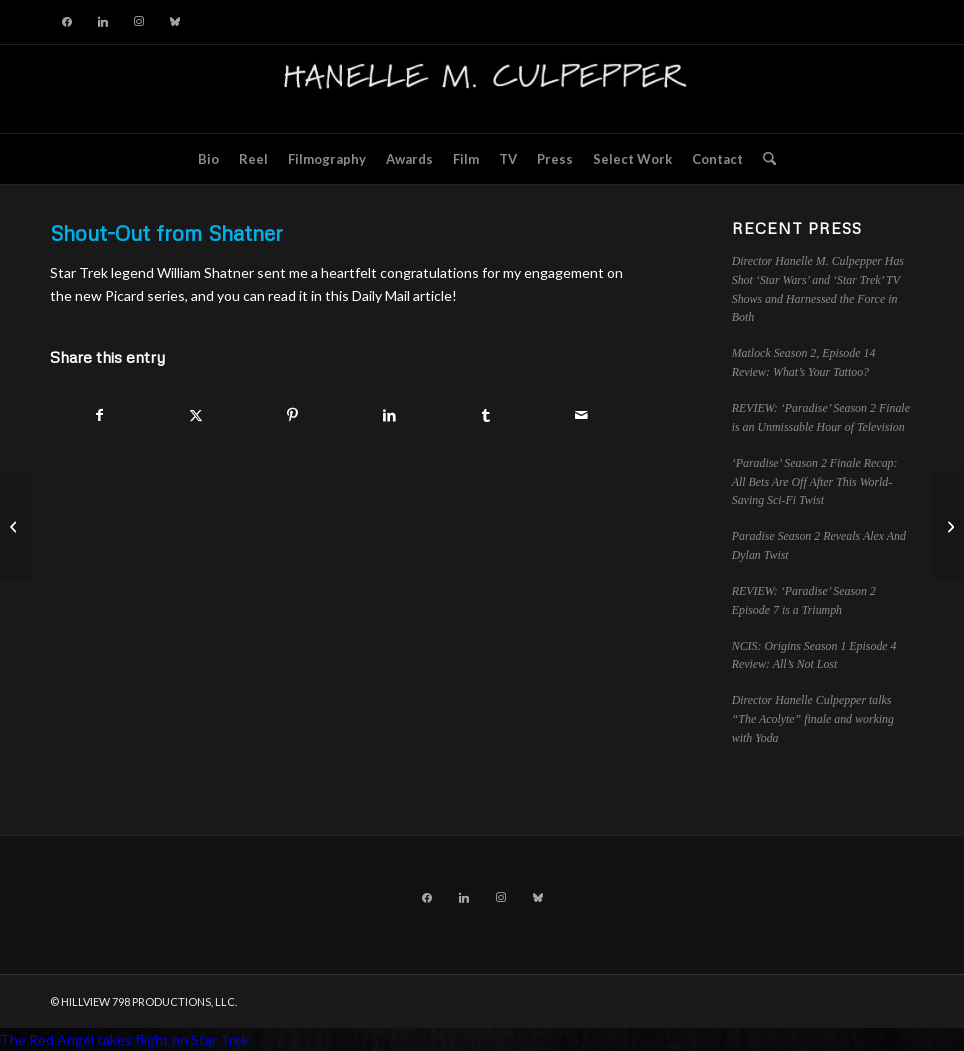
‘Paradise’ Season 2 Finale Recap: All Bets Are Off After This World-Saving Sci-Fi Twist (815, 482)
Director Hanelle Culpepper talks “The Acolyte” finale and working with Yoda (813, 719)
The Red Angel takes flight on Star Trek (124, 1039)
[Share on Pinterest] (292, 415)
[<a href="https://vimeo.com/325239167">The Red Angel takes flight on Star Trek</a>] (948, 526)
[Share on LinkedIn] (388, 415)
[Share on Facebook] (99, 415)
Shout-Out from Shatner (166, 233)
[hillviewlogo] (482, 89)
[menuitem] (208, 159)
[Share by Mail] (581, 415)
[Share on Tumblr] (485, 415)
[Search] (764, 159)
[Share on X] (195, 415)
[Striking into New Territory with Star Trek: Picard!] (15, 526)
